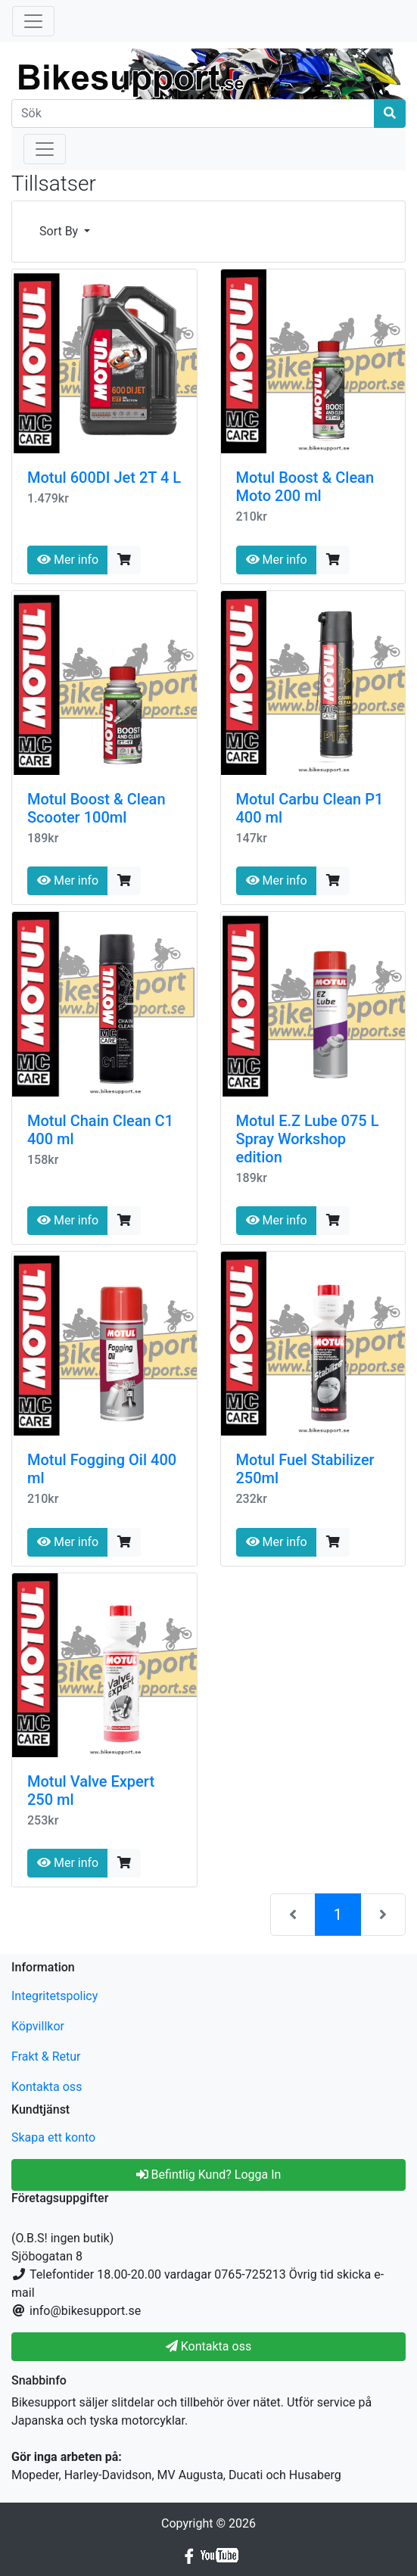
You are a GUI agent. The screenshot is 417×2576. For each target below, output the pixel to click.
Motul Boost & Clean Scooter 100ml (96, 808)
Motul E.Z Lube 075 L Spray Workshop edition (307, 1139)
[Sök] (193, 113)
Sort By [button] (60, 231)
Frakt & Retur (46, 2056)
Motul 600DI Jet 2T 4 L (104, 477)
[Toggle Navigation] (33, 21)
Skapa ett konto (53, 2137)
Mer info (67, 559)
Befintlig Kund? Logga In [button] (209, 2174)
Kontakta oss (46, 2087)
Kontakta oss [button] (208, 2346)
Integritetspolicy (54, 1996)
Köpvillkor (37, 2026)
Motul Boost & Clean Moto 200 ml (305, 486)
